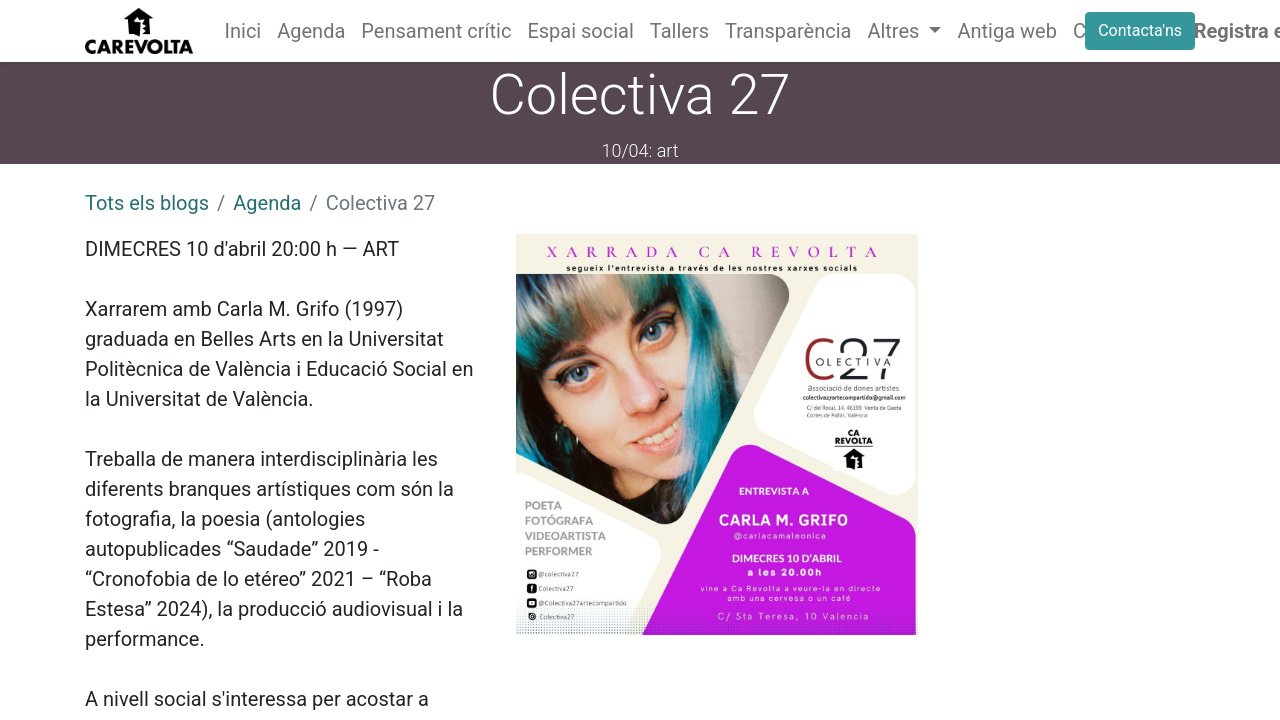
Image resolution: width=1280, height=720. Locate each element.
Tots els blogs (147, 203)
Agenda (267, 203)
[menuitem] (243, 31)
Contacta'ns (1140, 30)
